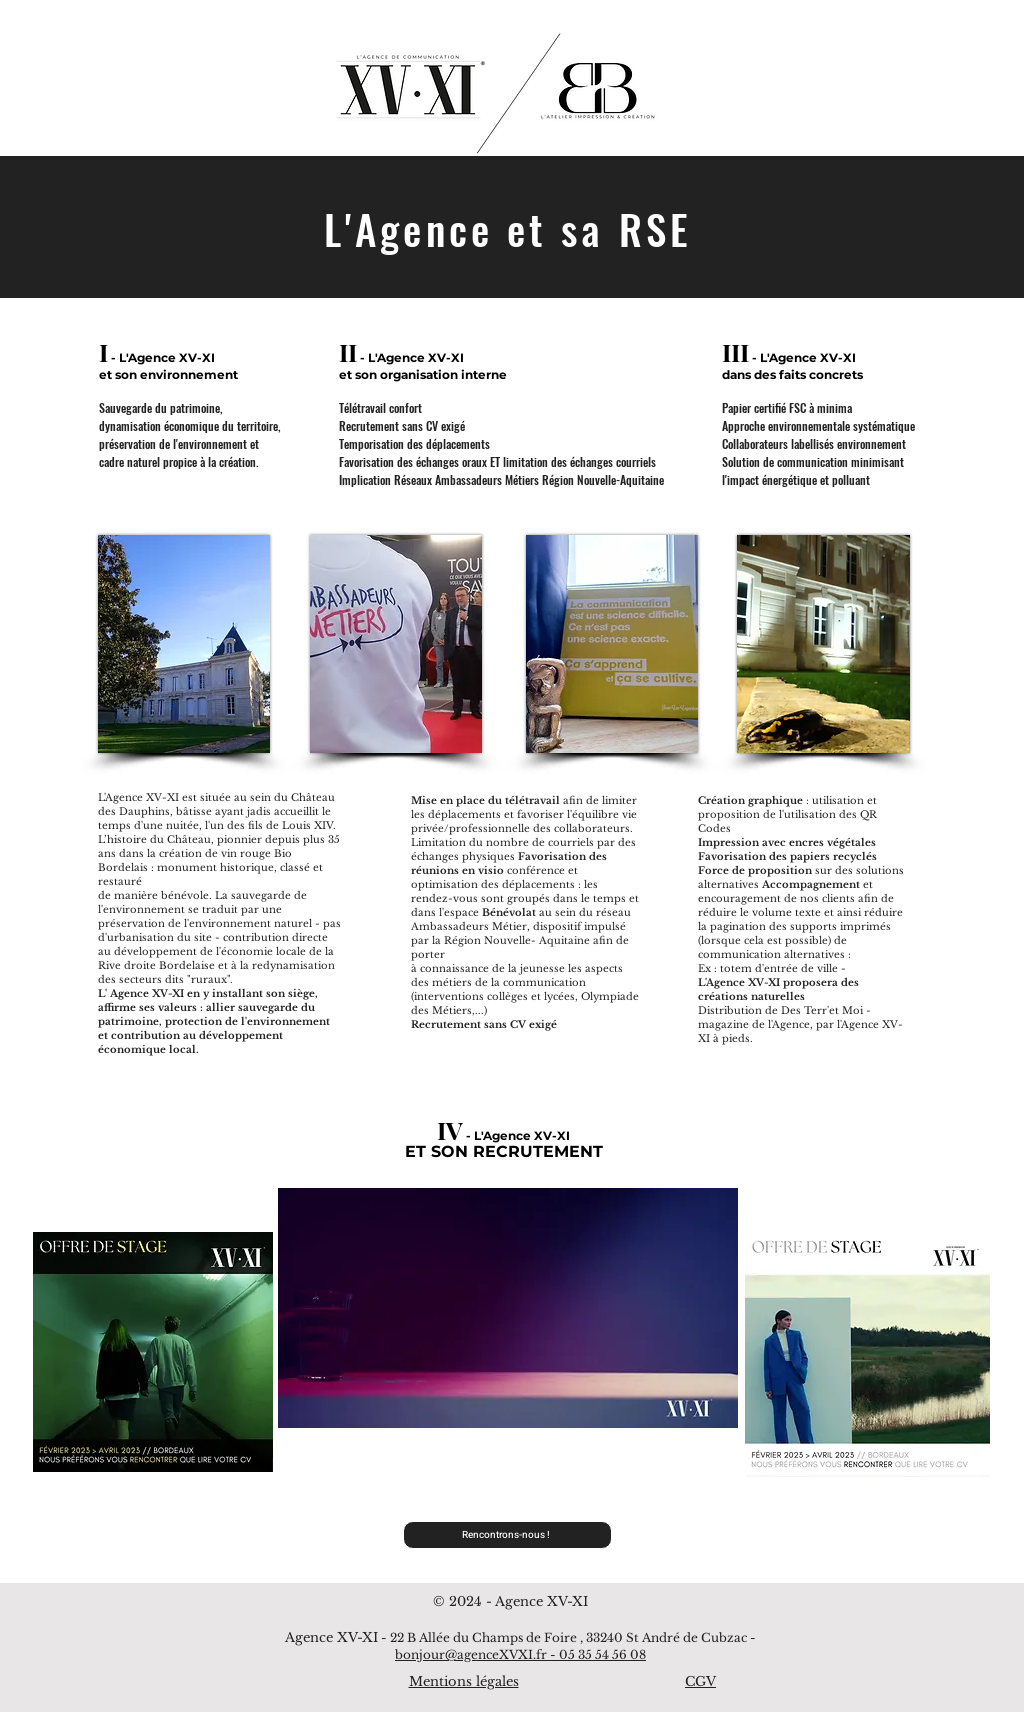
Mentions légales (464, 1681)
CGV (700, 1681)
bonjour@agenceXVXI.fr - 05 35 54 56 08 (520, 1654)
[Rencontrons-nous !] (507, 1535)
